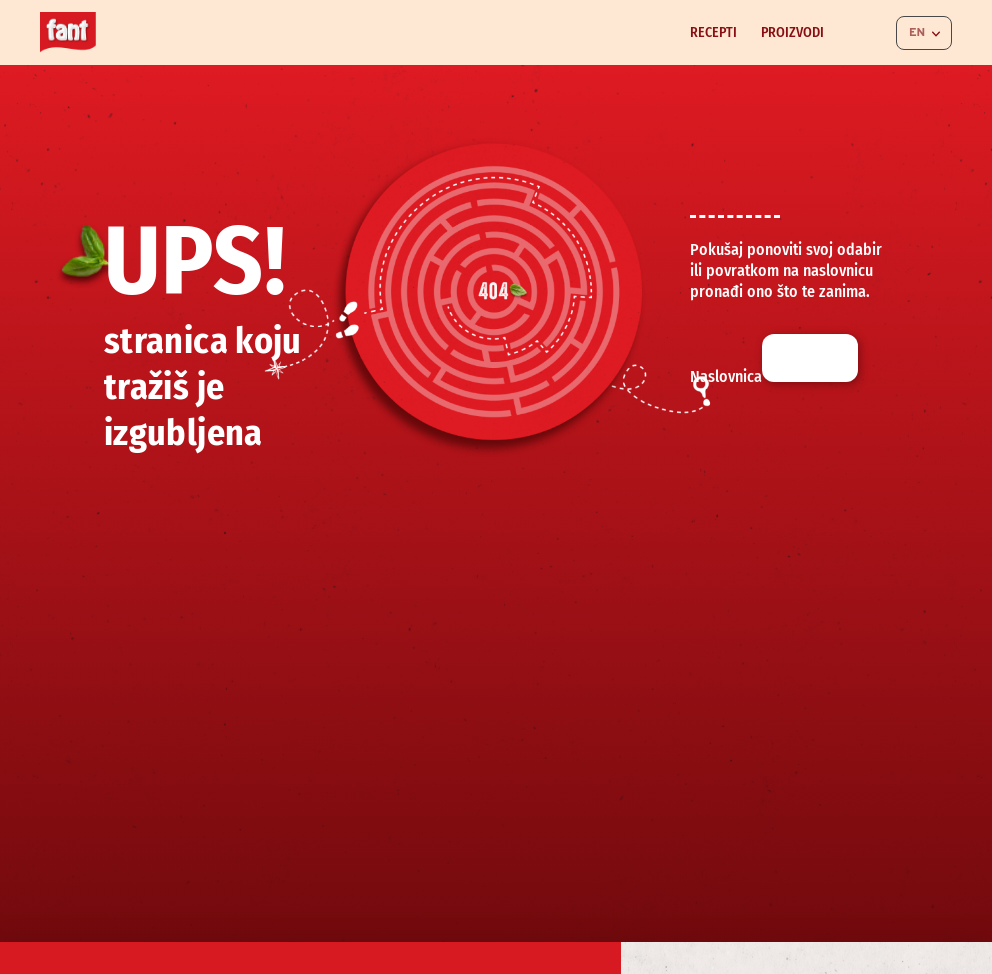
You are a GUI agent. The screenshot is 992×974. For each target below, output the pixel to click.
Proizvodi (792, 32)
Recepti (713, 32)
